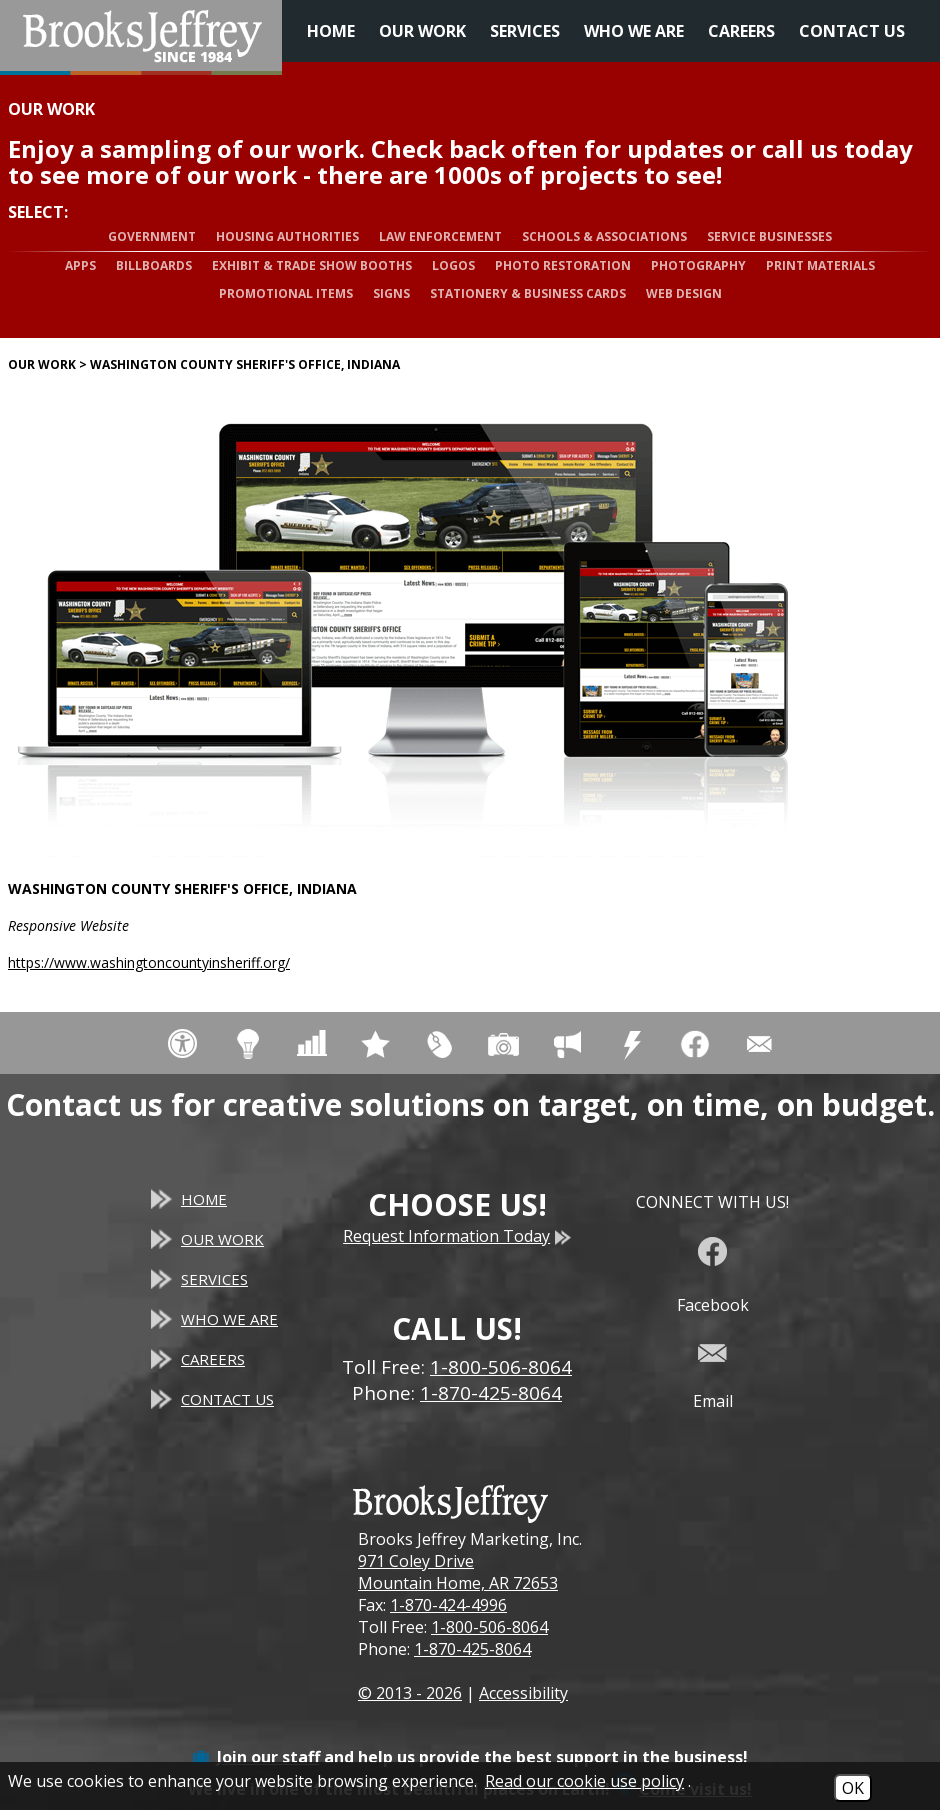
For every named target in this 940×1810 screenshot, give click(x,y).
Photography (698, 265)
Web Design (684, 293)
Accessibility (523, 1693)
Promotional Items (286, 293)
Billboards (154, 265)
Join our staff (268, 1757)
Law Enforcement (440, 236)
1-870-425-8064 (472, 1649)
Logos (453, 265)
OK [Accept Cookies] (853, 1788)
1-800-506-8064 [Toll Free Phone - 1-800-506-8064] (501, 1367)
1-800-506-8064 (489, 1627)
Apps (80, 265)
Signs (391, 293)
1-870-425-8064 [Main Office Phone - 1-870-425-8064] (491, 1393)
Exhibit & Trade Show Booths (312, 265)
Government (152, 236)
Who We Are (634, 31)
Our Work (422, 31)
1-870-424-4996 (448, 1605)
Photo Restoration (563, 265)
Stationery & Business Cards (528, 293)
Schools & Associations (604, 236)
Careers (741, 31)
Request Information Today (457, 1236)
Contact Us (852, 31)
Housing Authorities (287, 236)
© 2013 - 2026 (410, 1693)
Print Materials (820, 265)
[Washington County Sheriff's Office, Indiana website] (408, 625)
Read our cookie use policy (584, 1781)
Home (331, 31)
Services (525, 31)
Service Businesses (769, 236)
